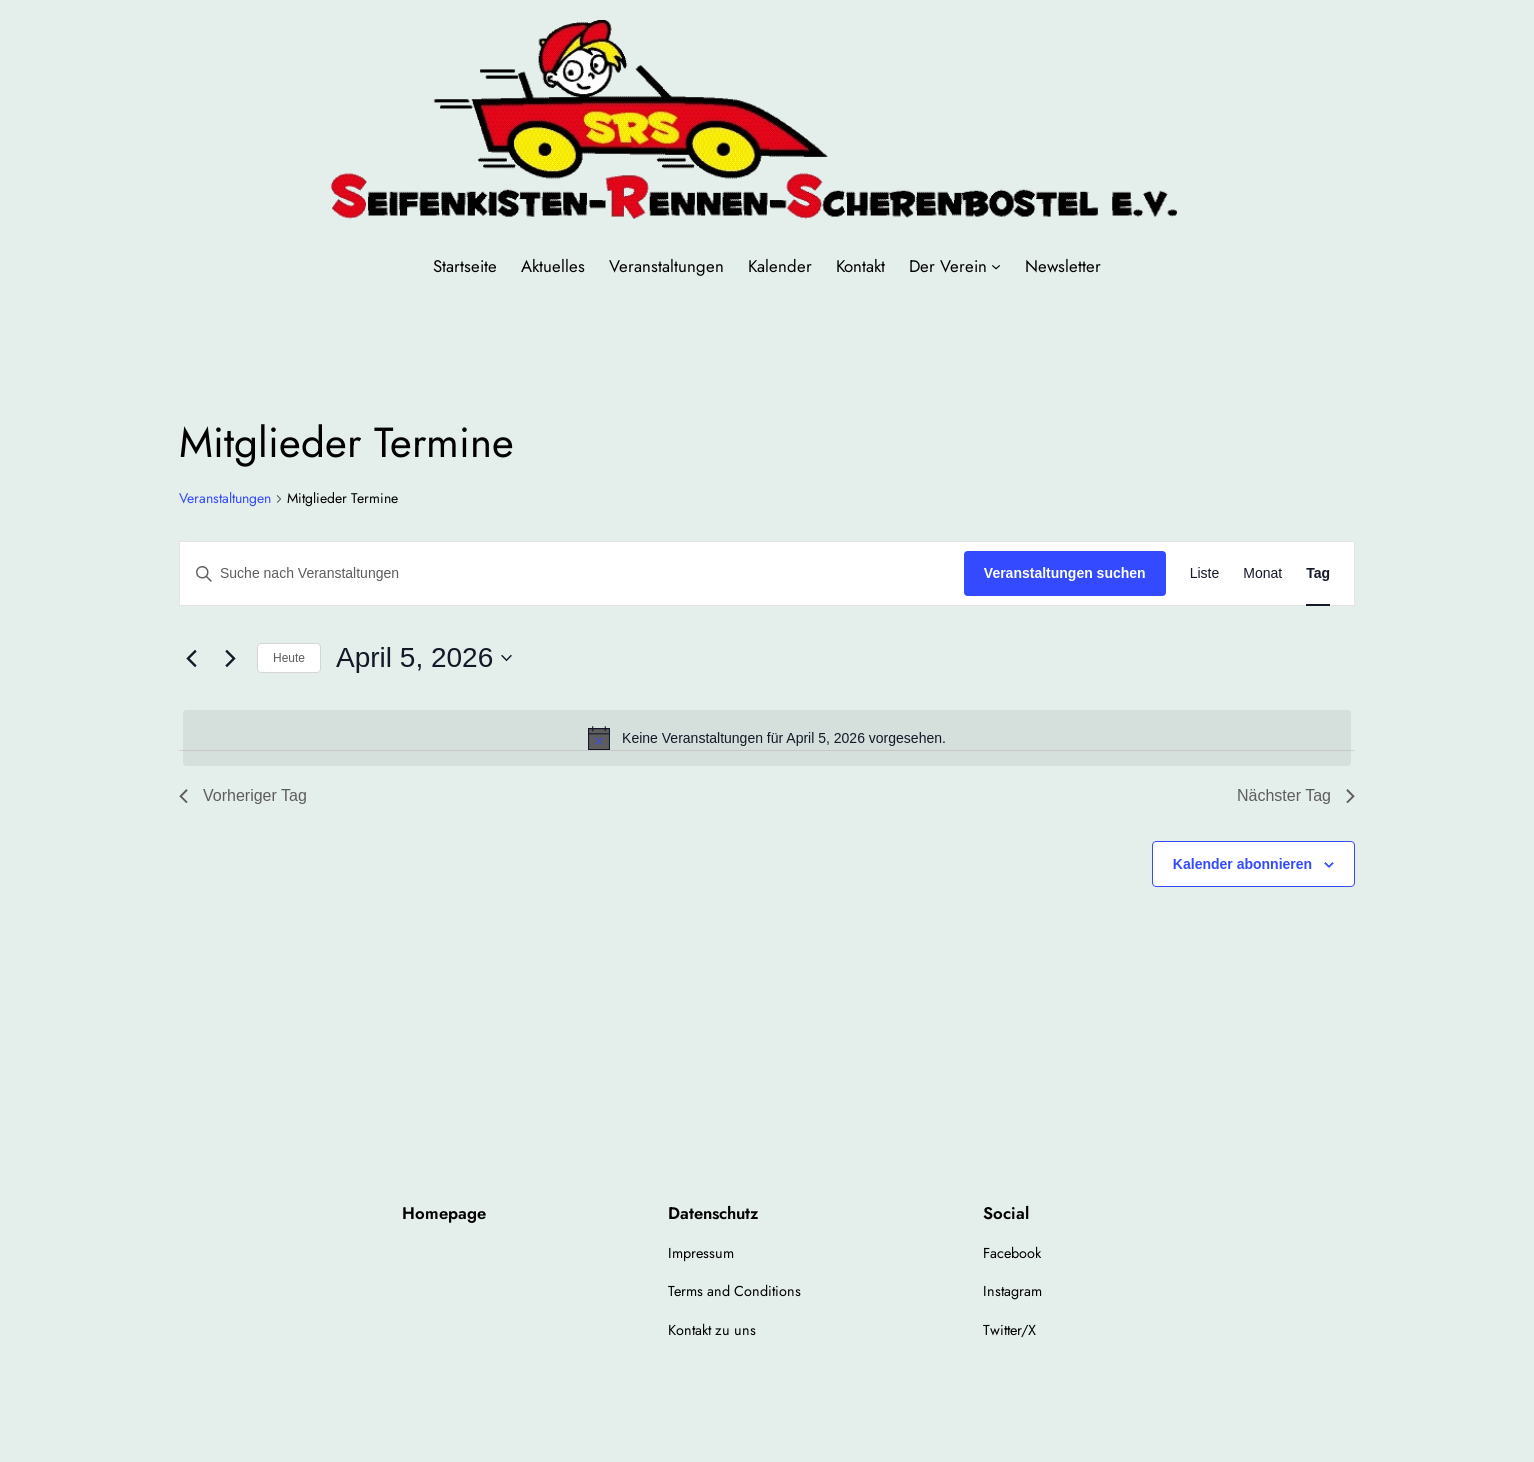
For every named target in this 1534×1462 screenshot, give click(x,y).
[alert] (767, 738)
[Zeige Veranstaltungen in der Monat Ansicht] (1262, 573)
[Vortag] (191, 658)
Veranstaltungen (225, 498)
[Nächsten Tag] (230, 658)
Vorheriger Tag (243, 795)
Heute (289, 658)
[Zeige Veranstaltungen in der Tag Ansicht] (1318, 573)
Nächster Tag (1296, 795)
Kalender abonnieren (1242, 864)
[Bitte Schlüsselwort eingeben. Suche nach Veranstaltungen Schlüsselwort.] (572, 573)
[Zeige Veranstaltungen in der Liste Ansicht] (1205, 573)
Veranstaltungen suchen (1065, 573)
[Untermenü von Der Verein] (996, 266)
